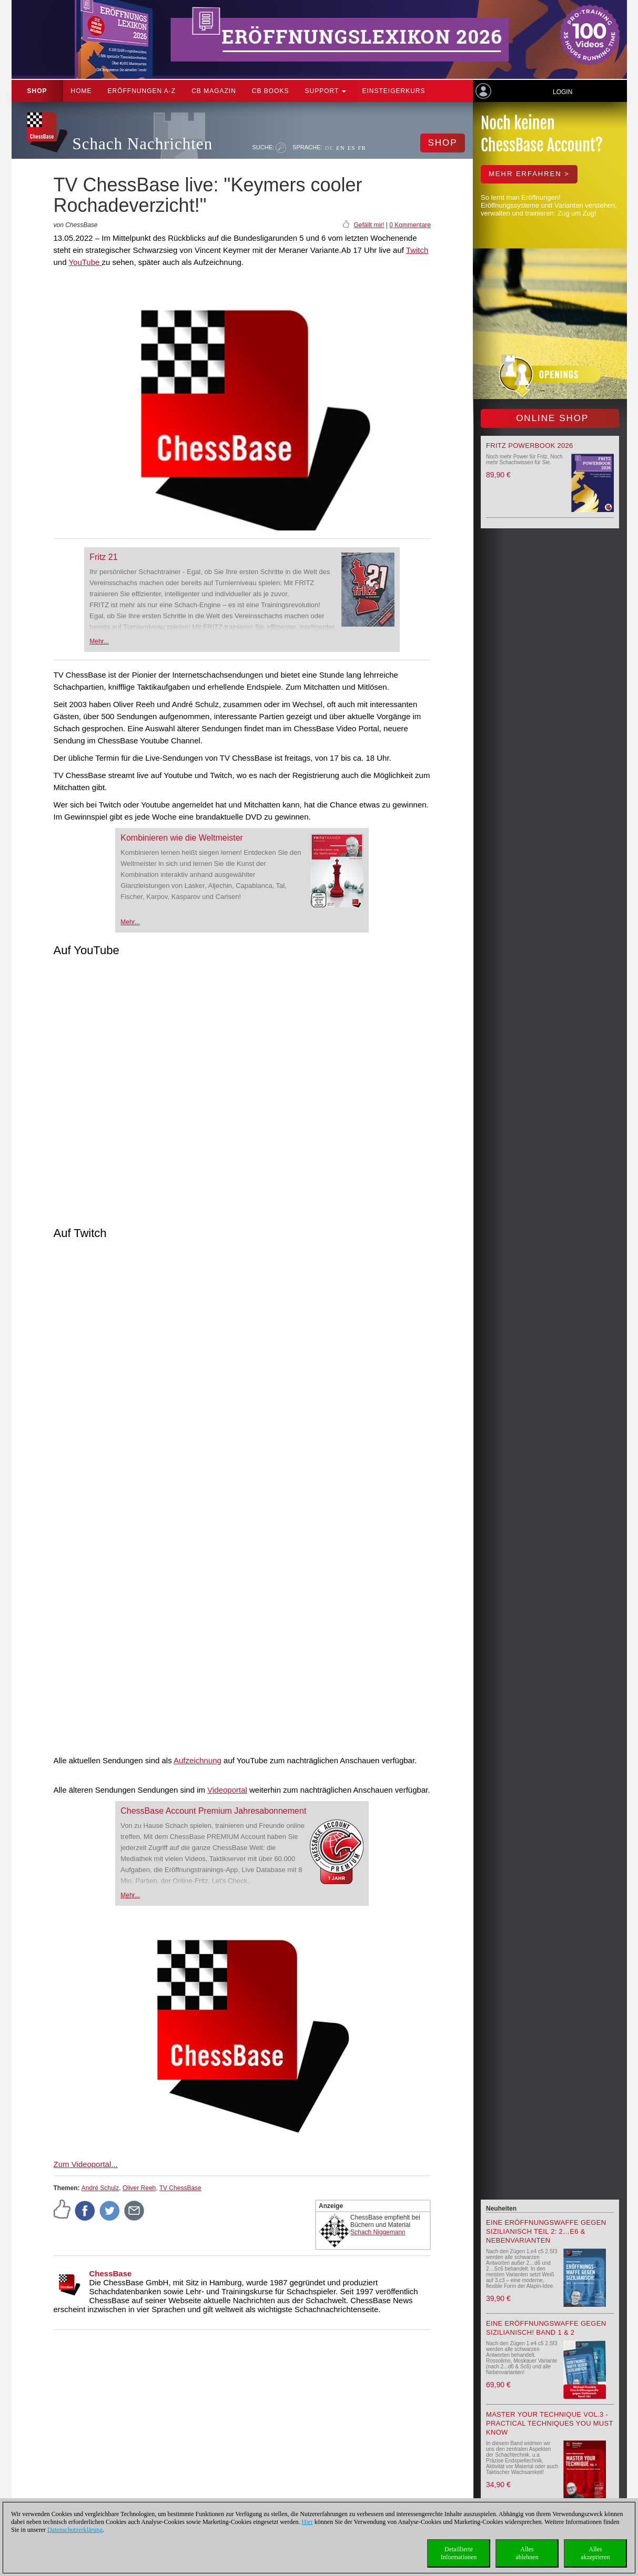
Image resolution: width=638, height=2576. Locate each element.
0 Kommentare (410, 225)
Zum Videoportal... (86, 2164)
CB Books (270, 91)
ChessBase (110, 2273)
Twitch (417, 250)
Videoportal (227, 1789)
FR (362, 148)
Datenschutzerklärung (75, 2529)
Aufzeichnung (197, 1760)
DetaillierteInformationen (459, 2553)
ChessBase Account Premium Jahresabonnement (213, 1810)
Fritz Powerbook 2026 (529, 445)
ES (352, 148)
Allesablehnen (526, 2553)
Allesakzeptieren (595, 2553)
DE (329, 148)
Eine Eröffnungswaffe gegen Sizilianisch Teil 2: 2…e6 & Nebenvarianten (546, 2231)
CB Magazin (213, 91)
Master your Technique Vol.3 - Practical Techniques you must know (549, 2423)
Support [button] (326, 91)
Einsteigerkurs (393, 91)
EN (340, 148)
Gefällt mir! (368, 225)
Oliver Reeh (139, 2188)
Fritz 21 (103, 557)
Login (562, 92)
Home (81, 91)
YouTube (85, 262)
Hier (307, 2522)
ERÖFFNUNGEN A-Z (142, 91)
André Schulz (100, 2188)
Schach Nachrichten (143, 144)
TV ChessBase (180, 2188)
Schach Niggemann (378, 2232)
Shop (37, 91)
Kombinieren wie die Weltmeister (181, 837)
